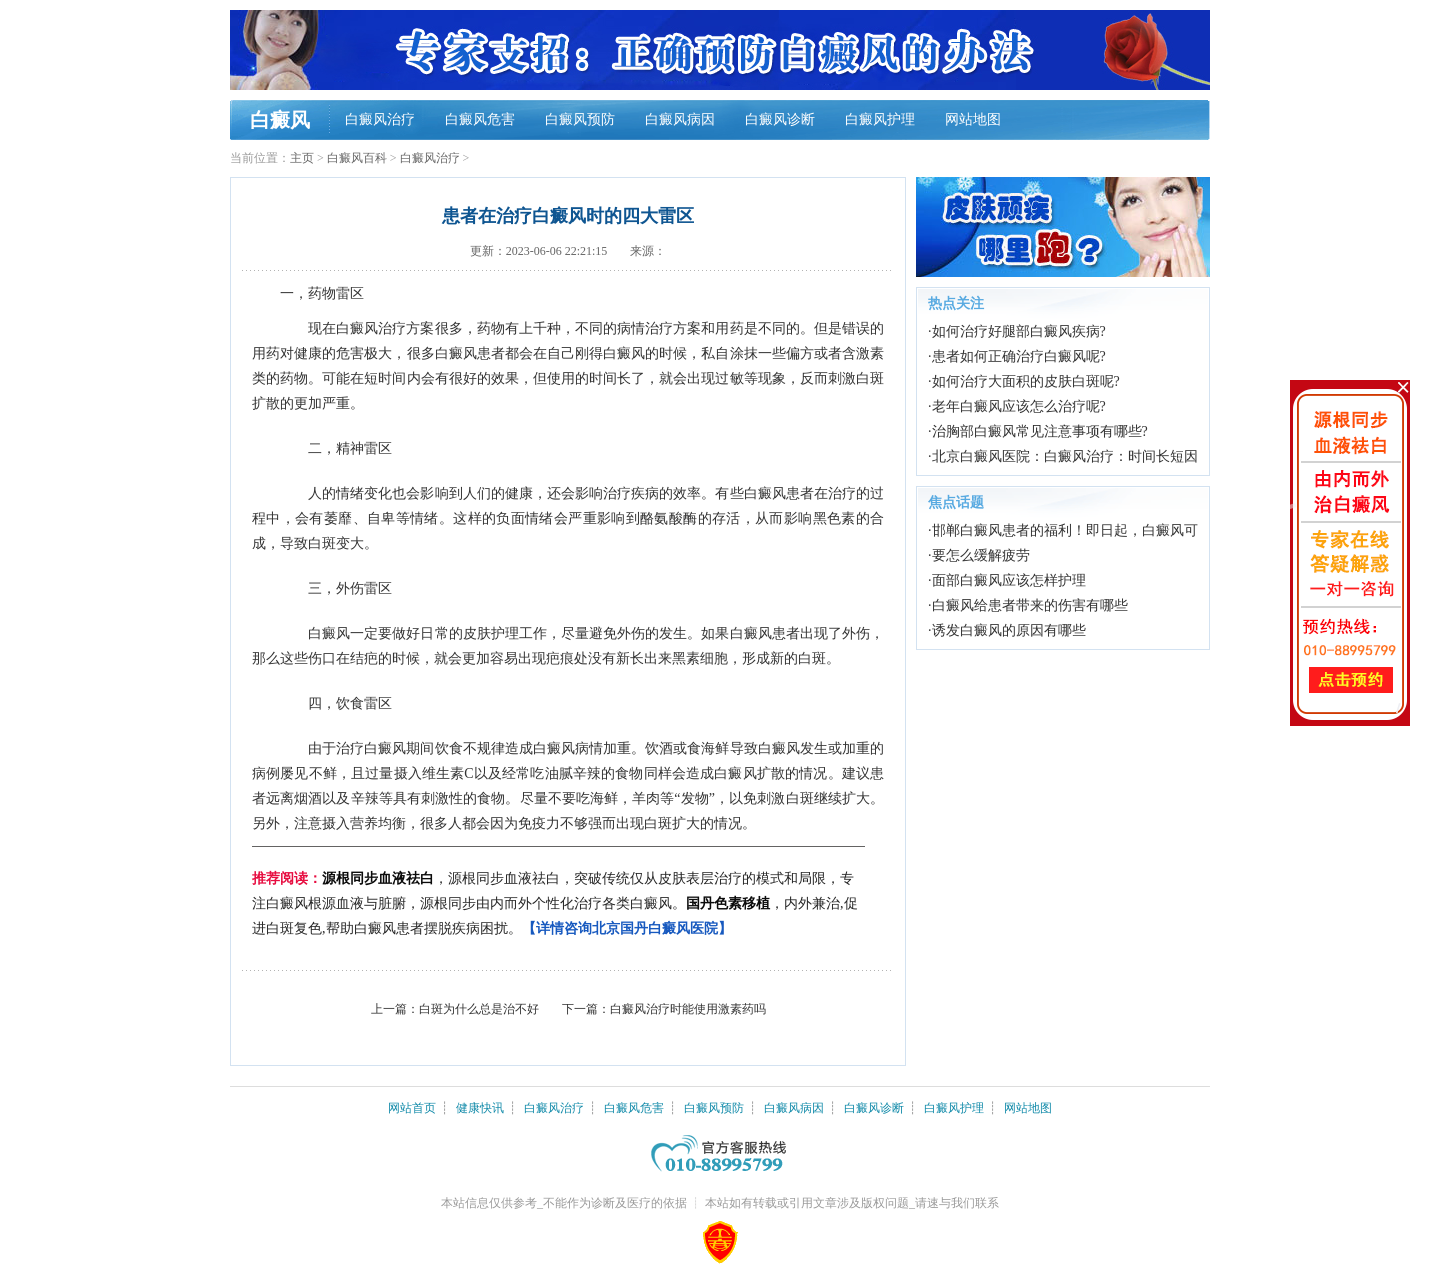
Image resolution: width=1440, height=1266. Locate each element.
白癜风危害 (480, 119)
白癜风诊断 (780, 119)
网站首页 (412, 1108)
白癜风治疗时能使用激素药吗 (688, 1009)
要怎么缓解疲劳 (981, 555)
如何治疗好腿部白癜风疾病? (1019, 331)
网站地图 (973, 119)
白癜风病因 (680, 119)
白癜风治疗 (380, 119)
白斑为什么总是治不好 (479, 1009)
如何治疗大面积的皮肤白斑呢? (1026, 381)
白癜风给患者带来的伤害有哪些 (1030, 605)
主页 (302, 158)
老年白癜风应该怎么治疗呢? (1019, 406)
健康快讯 (480, 1108)
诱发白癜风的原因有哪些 (1009, 630)
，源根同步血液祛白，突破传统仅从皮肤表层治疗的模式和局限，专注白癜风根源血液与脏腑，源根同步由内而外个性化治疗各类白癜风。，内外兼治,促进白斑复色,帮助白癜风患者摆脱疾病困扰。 (555, 903)
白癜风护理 (880, 119)
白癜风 (280, 120)
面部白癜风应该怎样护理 (1009, 580)
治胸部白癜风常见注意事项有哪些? (1040, 431)
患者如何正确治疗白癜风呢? (1019, 356)
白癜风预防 (580, 119)
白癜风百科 (357, 158)
